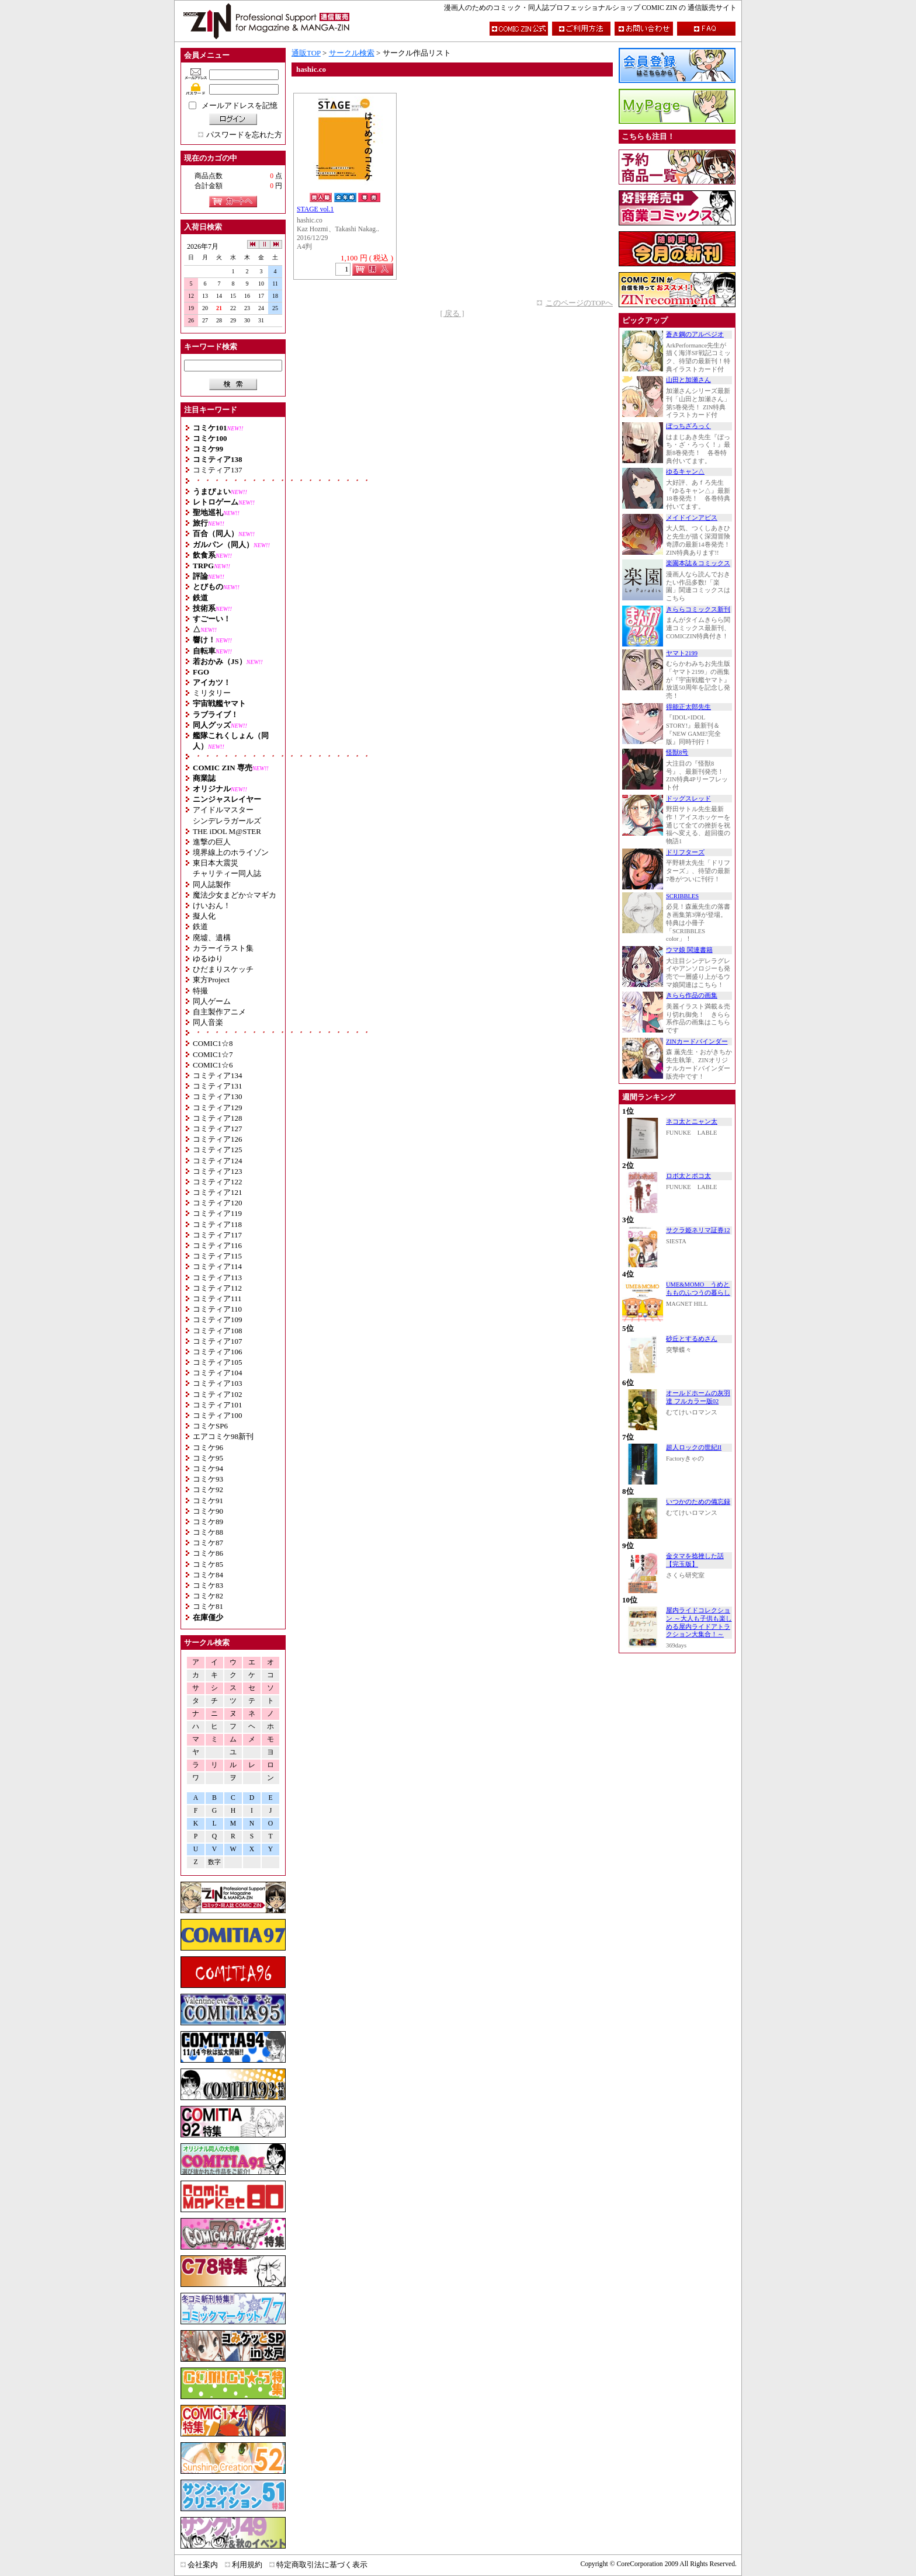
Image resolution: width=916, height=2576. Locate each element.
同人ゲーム (212, 1001)
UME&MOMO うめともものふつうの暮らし (698, 1288)
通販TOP (306, 52)
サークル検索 (351, 52)
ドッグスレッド (688, 798)
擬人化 (204, 916)
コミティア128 (217, 1118)
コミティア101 (217, 1404)
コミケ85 (208, 1564)
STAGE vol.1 (315, 209)
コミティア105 (217, 1362)
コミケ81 (208, 1606)
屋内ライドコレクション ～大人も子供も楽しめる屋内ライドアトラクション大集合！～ (699, 1622)
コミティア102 (217, 1394)
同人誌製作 (212, 884)
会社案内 (203, 2564)
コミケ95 (208, 1458)
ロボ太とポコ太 (688, 1176)
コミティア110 (217, 1309)
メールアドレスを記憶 (239, 105)
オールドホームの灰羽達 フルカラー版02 (698, 1397)
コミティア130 (217, 1096)
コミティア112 (217, 1288)
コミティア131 (217, 1086)
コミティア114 (217, 1266)
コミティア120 (217, 1202)
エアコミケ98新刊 (223, 1436)
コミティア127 (217, 1128)
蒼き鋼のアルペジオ (695, 334)
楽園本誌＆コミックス (698, 563)
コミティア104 (217, 1372)
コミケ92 (208, 1489)
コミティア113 (217, 1277)
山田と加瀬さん (688, 380)
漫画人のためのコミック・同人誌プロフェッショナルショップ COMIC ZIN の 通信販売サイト (590, 8)
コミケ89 (208, 1521)
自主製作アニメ (219, 1011)
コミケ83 (208, 1585)
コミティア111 (217, 1298)
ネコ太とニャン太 (691, 1121)
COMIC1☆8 (213, 1043)
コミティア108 (217, 1330)
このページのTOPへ (579, 302)
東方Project (211, 979)
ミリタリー (212, 693)
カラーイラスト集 (223, 948)
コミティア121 (217, 1192)
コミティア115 (217, 1256)
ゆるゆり (208, 958)
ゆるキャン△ (685, 471)
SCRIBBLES (682, 896)
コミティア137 (217, 469)
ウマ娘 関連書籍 (689, 950)
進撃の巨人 (212, 841)
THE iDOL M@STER (227, 831)
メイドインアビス (691, 517)
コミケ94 (208, 1468)
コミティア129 (217, 1107)
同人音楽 (208, 1022)
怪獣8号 (677, 752)
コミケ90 (208, 1511)
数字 (214, 1862)
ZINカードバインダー (697, 1041)
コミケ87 (208, 1542)
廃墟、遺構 (212, 937)
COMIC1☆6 (213, 1065)
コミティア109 (217, 1319)
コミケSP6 (210, 1425)
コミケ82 (208, 1595)
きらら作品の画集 (691, 995)
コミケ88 (208, 1532)
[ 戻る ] (452, 313)
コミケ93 (208, 1479)
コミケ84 (208, 1574)
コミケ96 (208, 1447)
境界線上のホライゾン (231, 852)
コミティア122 (217, 1181)
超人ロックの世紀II (693, 1447)
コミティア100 (217, 1415)
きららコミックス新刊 (698, 609)
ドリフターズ (685, 852)
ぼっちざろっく (688, 426)
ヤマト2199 (682, 653)
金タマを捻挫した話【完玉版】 (695, 1560)
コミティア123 (217, 1171)
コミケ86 (208, 1553)
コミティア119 (217, 1213)
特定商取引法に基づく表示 (321, 2564)
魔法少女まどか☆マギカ (234, 895)
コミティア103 (217, 1383)
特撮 (200, 990)
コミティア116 (217, 1245)
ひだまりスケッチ (223, 969)
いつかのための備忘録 (698, 1502)
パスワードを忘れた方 (244, 134)
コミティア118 (217, 1224)
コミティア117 (217, 1234)
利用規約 (247, 2564)
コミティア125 (217, 1149)
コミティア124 (217, 1160)
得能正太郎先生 (688, 707)
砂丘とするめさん (691, 1339)
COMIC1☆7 (213, 1054)
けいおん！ (212, 905)
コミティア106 (217, 1351)
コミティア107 (217, 1341)
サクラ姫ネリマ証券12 (698, 1230)
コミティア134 (217, 1075)
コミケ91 (208, 1500)
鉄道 (200, 926)
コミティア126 (217, 1139)
